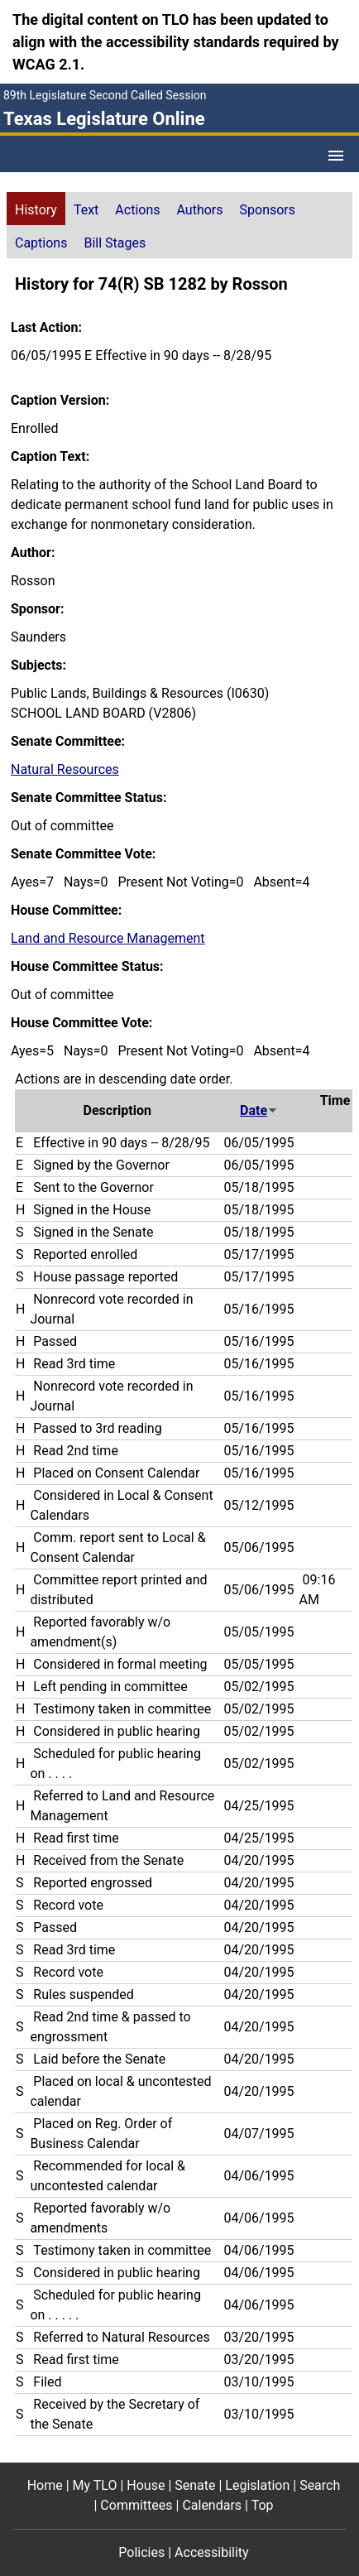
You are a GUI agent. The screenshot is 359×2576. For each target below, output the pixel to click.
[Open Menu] (336, 155)
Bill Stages (115, 243)
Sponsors (268, 210)
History (36, 210)
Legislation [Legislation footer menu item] (257, 2485)
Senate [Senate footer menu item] (195, 2485)
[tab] (36, 208)
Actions (137, 210)
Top (262, 2505)
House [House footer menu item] (146, 2485)
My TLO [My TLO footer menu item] (95, 2485)
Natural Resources (65, 769)
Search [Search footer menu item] (319, 2485)
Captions (41, 243)
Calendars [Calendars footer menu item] (212, 2505)
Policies (141, 2552)
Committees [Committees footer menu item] (136, 2505)
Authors (200, 210)
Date (259, 1110)
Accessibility (212, 2552)
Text (86, 210)
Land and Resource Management (108, 938)
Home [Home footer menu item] (45, 2485)
